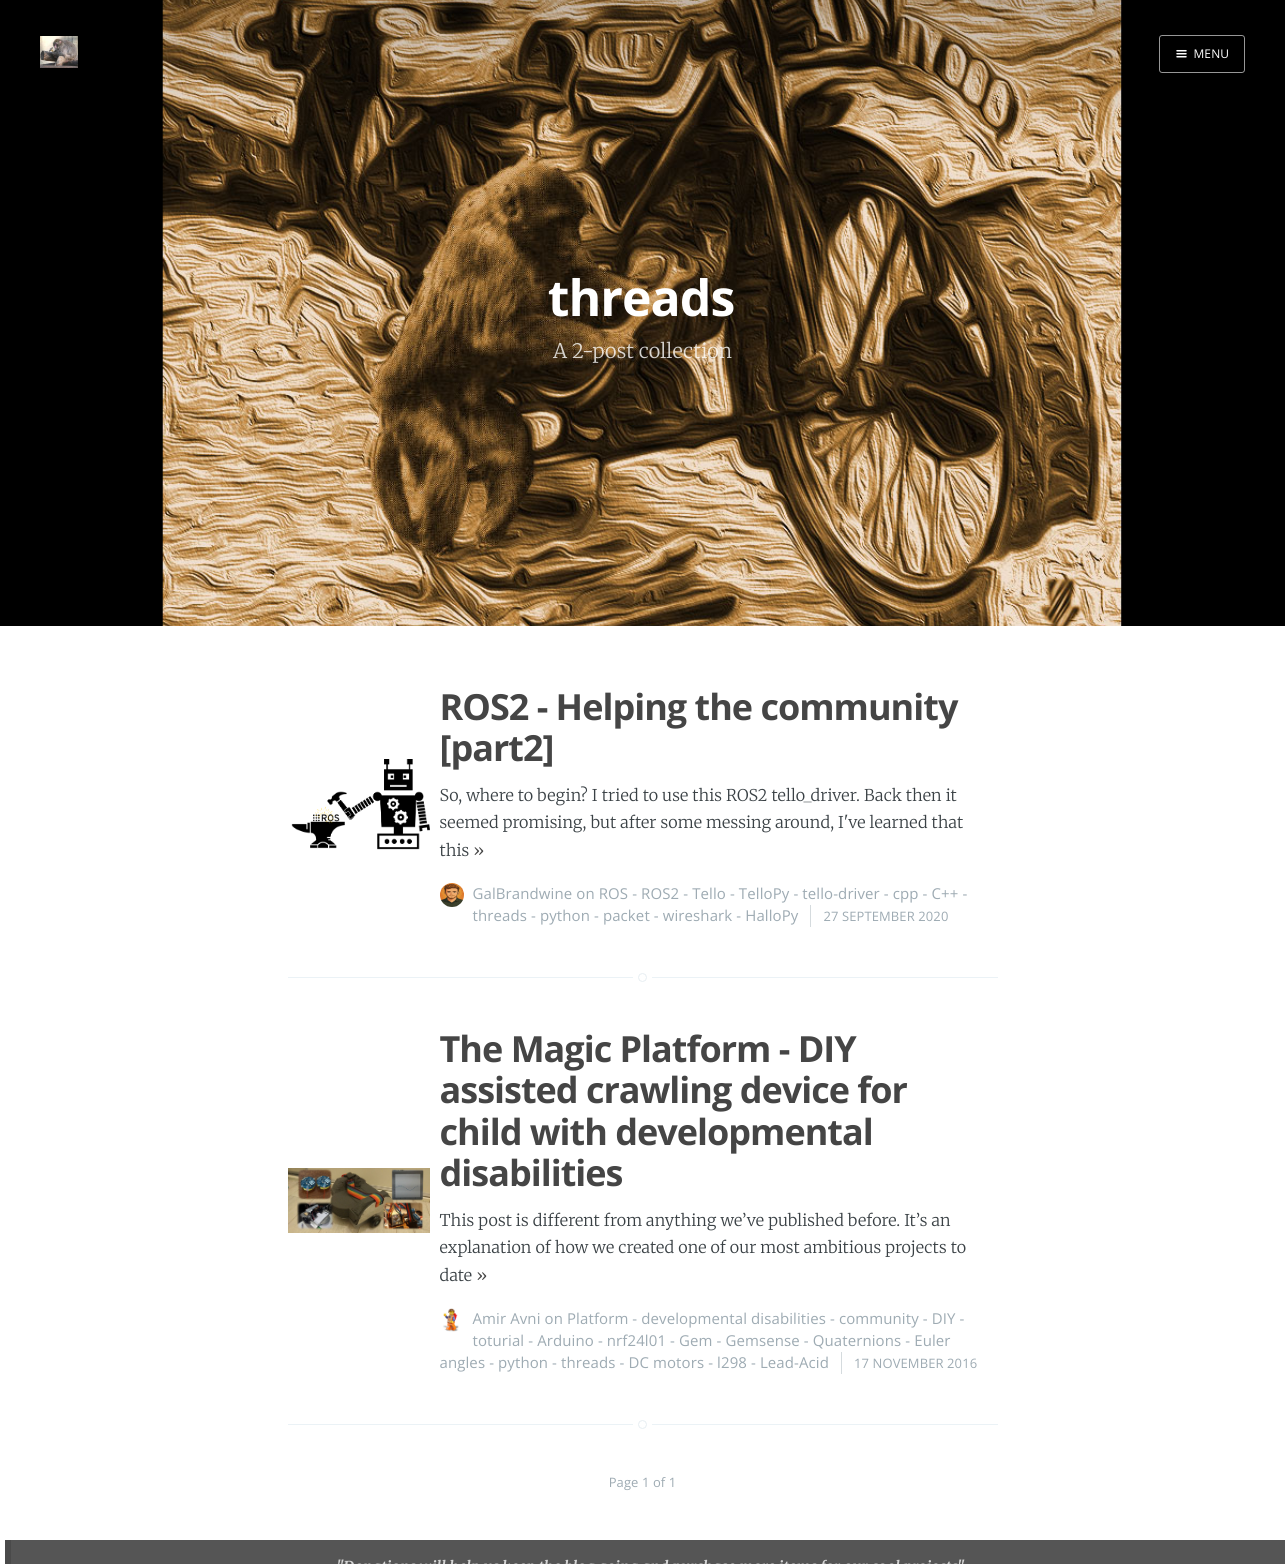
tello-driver (841, 894)
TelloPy (764, 894)
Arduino (565, 1341)
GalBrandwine (523, 894)
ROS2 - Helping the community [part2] (699, 727)
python (565, 916)
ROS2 (660, 894)
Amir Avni (507, 1319)
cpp (906, 894)
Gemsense (762, 1341)
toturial (499, 1341)
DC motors (666, 1363)
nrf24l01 (636, 1341)
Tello (709, 894)
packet (626, 916)
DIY (944, 1319)
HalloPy (771, 916)
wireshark (698, 916)
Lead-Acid (794, 1363)
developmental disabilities (733, 1319)
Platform (597, 1319)
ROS (613, 894)
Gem (696, 1341)
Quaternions (857, 1341)
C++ (945, 894)
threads (500, 916)
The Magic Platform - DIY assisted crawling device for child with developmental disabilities (673, 1110)
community (879, 1319)
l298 (732, 1363)
